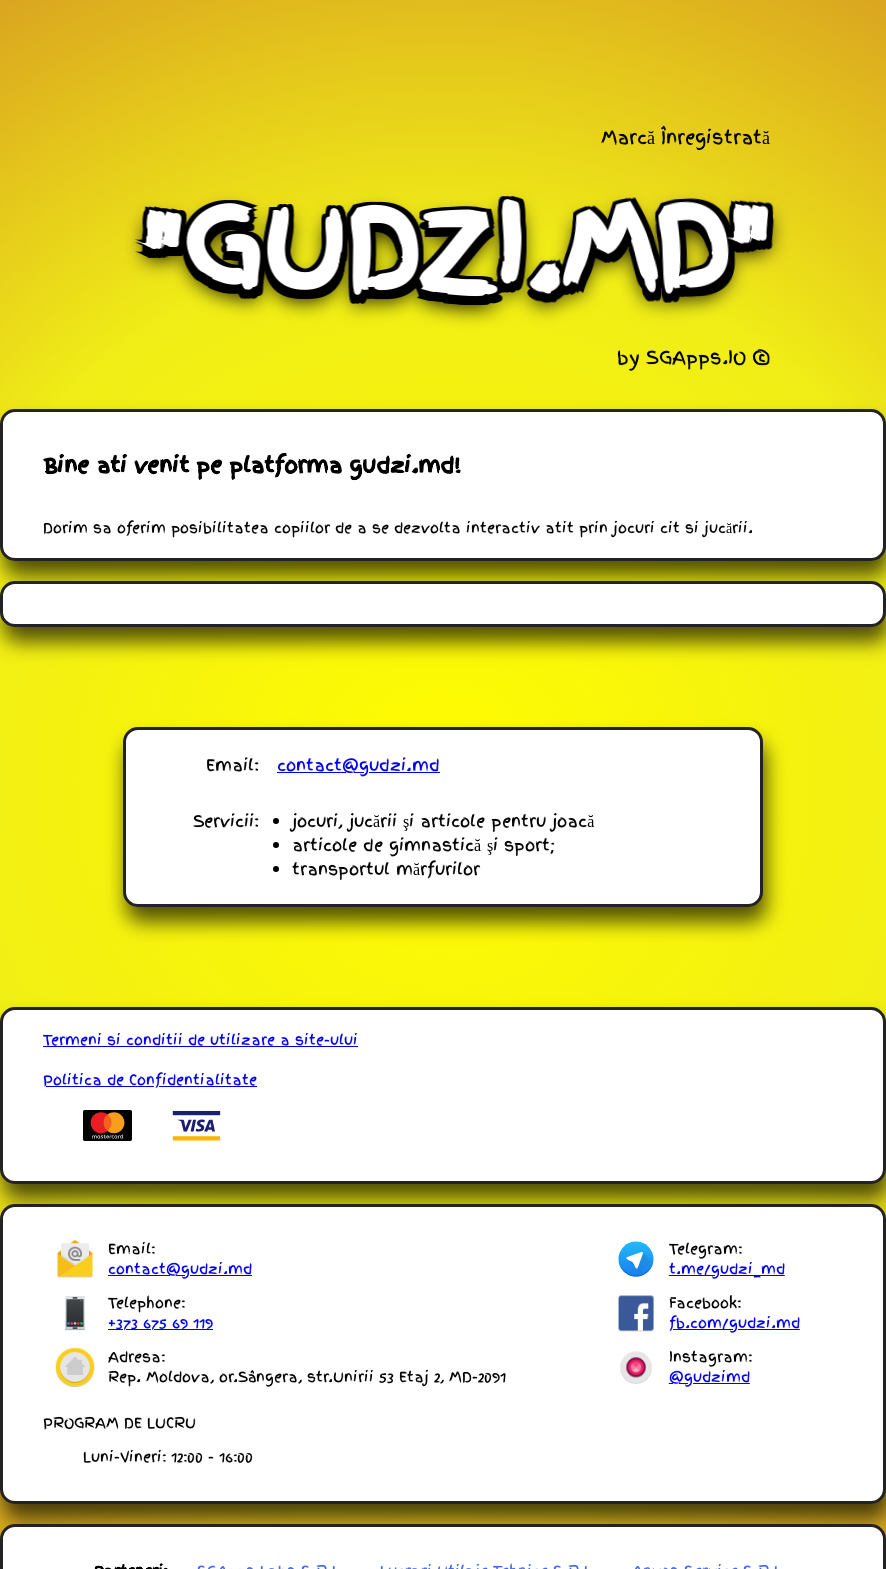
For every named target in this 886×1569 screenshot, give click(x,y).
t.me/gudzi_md (727, 1269)
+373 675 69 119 (160, 1323)
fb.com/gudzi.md (734, 1323)
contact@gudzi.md (358, 765)
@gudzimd (709, 1377)
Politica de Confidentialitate (150, 1080)
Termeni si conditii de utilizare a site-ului (200, 1040)
